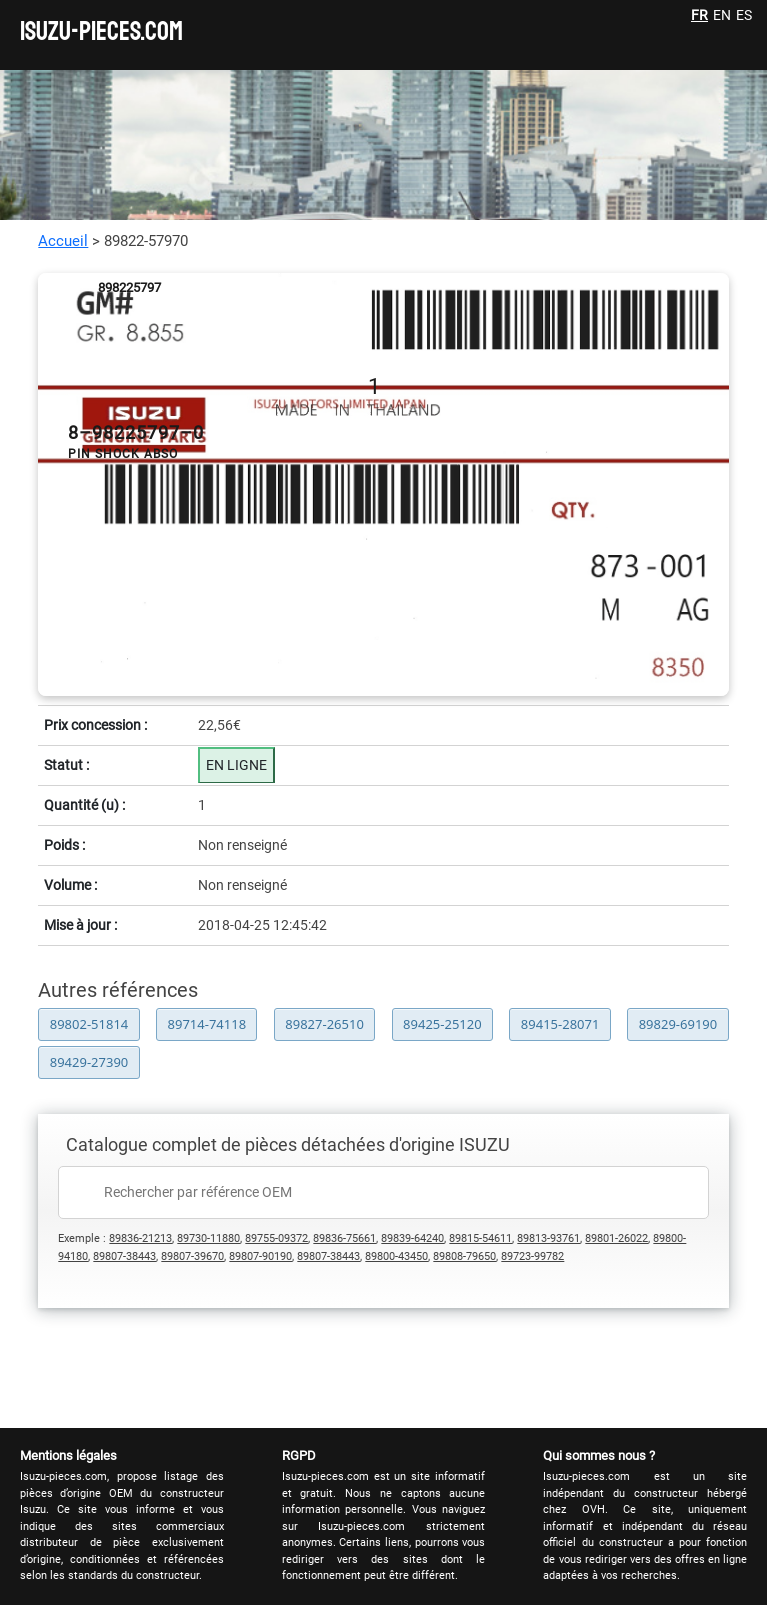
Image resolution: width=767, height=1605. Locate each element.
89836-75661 (344, 1238)
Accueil (63, 241)
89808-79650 (464, 1256)
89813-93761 (548, 1238)
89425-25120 (442, 1024)
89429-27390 (89, 1062)
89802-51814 (89, 1024)
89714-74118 (207, 1024)
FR (699, 15)
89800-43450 (396, 1256)
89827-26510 (324, 1024)
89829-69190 (678, 1024)
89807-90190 (260, 1256)
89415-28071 (560, 1024)
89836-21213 (140, 1238)
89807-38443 (124, 1256)
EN (722, 15)
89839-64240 (412, 1238)
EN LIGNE (236, 765)
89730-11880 (208, 1238)
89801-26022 (616, 1238)
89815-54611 (480, 1238)
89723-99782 (532, 1256)
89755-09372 (276, 1238)
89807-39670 (192, 1256)
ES (744, 15)
